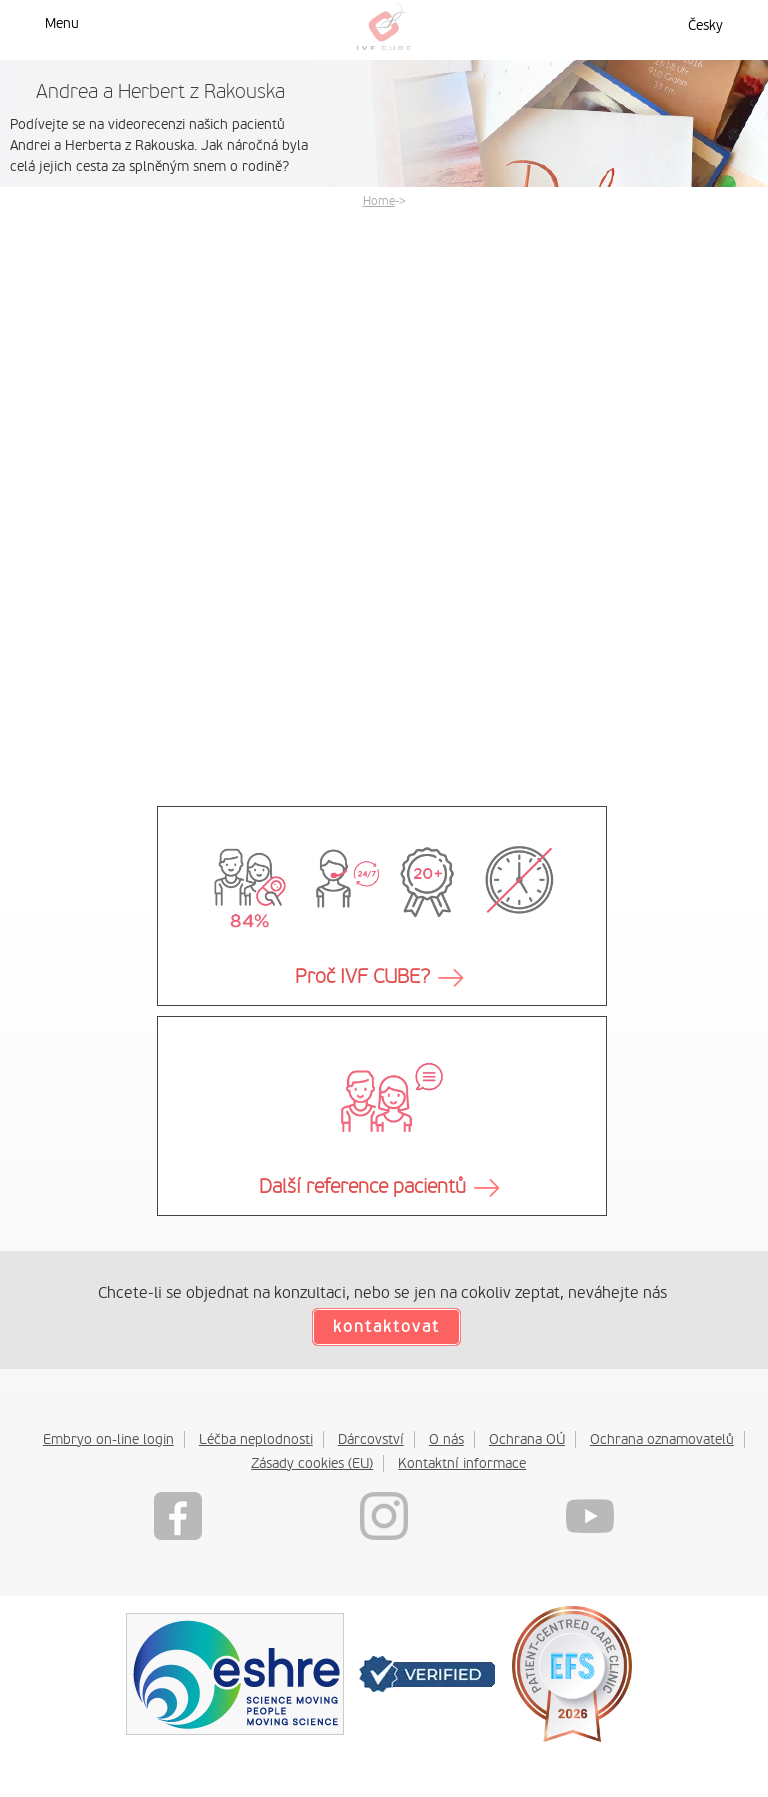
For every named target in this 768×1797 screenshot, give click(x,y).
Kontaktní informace (462, 1463)
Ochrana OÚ (527, 1439)
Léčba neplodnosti (256, 1439)
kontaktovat (386, 1327)
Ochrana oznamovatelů (662, 1439)
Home (379, 201)
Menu (62, 23)
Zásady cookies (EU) (312, 1463)
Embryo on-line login (108, 1439)
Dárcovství (371, 1439)
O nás (446, 1439)
